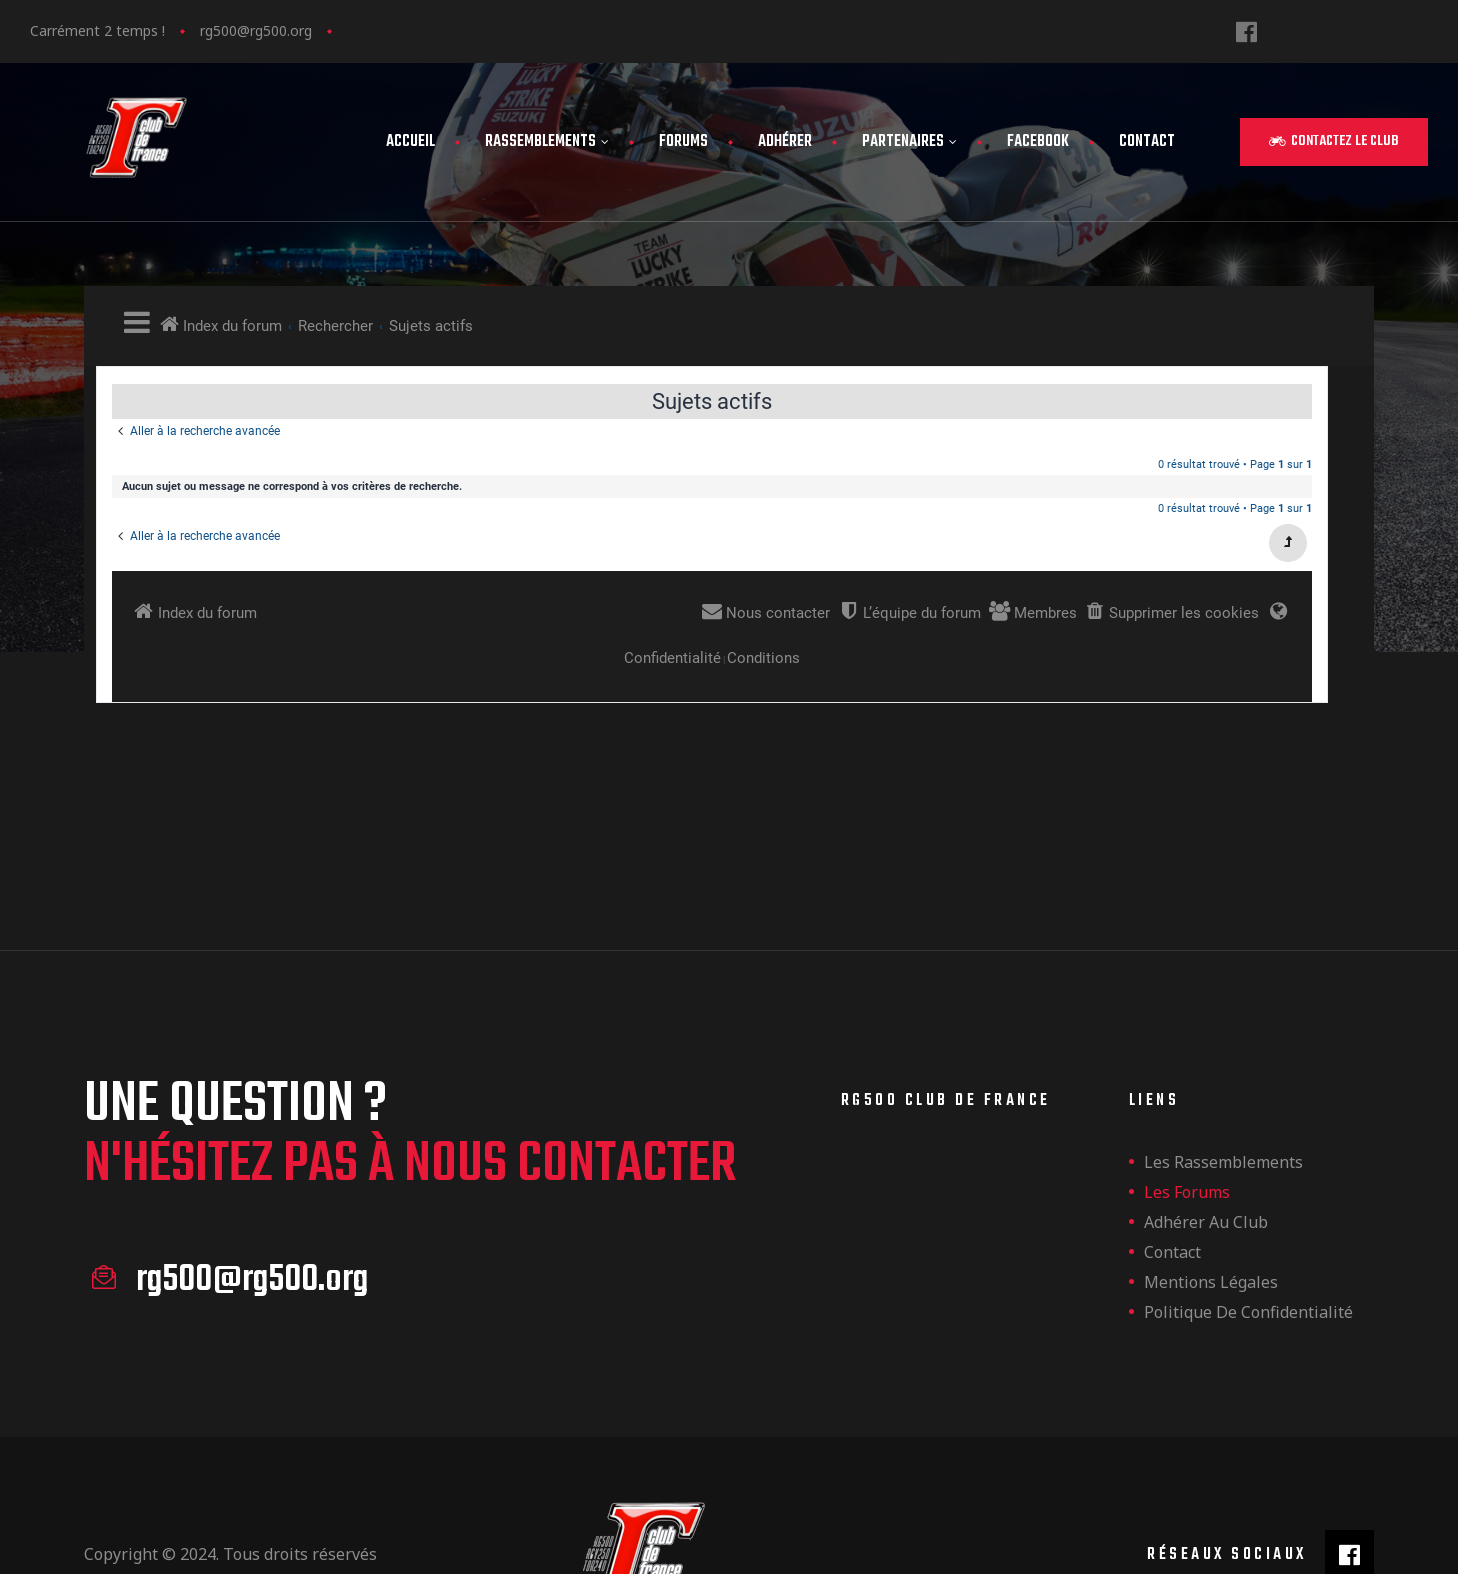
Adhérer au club (1206, 1124)
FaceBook (1038, 142)
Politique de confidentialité (1248, 1214)
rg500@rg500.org (256, 30)
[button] (1334, 142)
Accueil (410, 142)
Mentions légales (1211, 1184)
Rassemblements (547, 142)
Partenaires (909, 142)
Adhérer (785, 142)
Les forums (1187, 1094)
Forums (683, 142)
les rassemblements (1223, 1064)
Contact (1147, 142)
